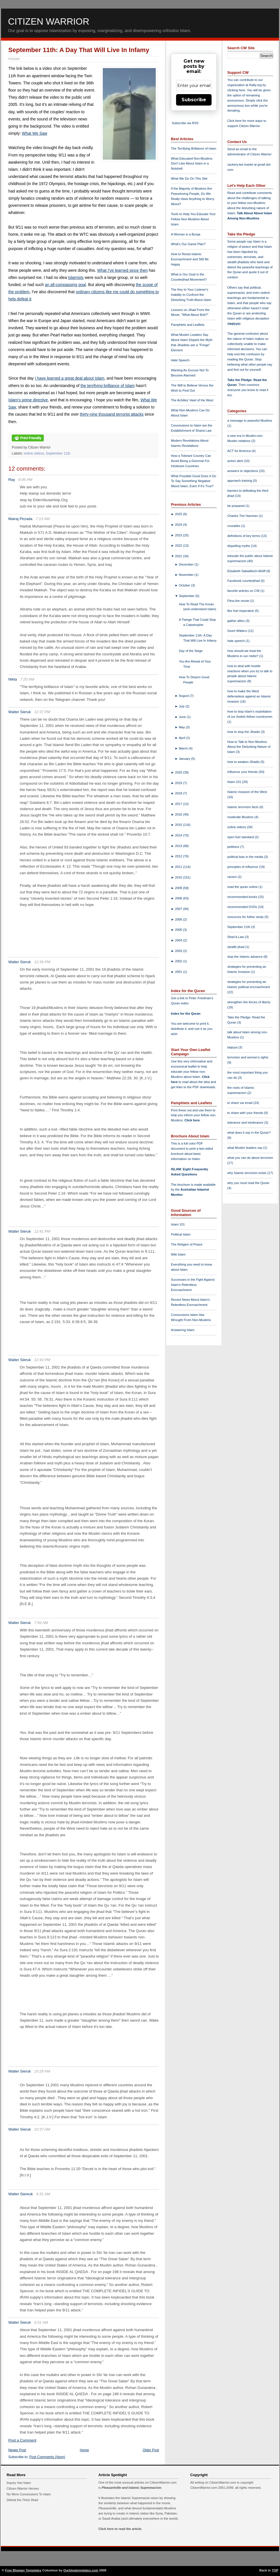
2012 (179, 856)
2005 (179, 929)
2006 (179, 919)
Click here (192, 1120)
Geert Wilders (237, 630)
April (182, 737)
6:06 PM (25, 479)
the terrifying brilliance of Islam (107, 385)
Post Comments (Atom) (47, 2457)
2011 (179, 866)
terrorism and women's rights (247, 1057)
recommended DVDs (242, 907)
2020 (179, 772)
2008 (179, 898)
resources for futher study (246, 917)
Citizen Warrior (48, 21)
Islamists (76, 277)
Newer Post (17, 2450)
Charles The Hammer (243, 515)
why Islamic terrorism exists (247, 1173)
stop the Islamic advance (245, 956)
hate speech (236, 640)
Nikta (12, 679)
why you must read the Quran (248, 1183)
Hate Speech (180, 360)
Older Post (151, 2450)
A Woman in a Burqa (185, 234)
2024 (179, 524)
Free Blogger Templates (23, 2570)
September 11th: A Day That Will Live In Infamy (78, 49)
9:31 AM (43, 2194)
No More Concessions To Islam (29, 2494)
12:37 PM (42, 712)
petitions (233, 846)
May (182, 727)
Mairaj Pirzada (20, 519)
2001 (179, 971)
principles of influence (243, 866)
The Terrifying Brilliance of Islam (193, 148)
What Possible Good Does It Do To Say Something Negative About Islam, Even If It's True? (193, 481)
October (185, 585)
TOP (275, 2570)
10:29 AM (42, 2071)
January (185, 758)
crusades (234, 526)
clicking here (236, 90)
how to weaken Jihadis (244, 762)
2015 (179, 824)
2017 (179, 804)
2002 (179, 961)
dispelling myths (239, 546)
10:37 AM (42, 2129)
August (184, 695)
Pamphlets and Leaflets (187, 324)
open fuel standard (241, 837)
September (187, 596)
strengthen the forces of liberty (249, 1002)
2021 (179, 556)
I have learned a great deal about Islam (69, 378)
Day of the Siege (191, 651)
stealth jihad (236, 947)
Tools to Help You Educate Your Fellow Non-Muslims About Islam (193, 219)
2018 (179, 793)
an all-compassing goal (65, 284)
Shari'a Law (236, 937)
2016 (179, 814)
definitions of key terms (244, 536)
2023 (179, 535)
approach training (240, 480)
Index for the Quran (185, 1013)
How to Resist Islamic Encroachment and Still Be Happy (190, 259)
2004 (179, 940)
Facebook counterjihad (244, 580)
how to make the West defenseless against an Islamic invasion (249, 696)
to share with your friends (245, 1113)
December (187, 564)
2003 (179, 951)
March (184, 748)
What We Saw (34, 133)
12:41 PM (42, 1231)
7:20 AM (27, 679)
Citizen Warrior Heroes (23, 2488)
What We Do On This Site (189, 178)
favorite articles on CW (244, 590)
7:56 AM (41, 1623)
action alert (235, 461)
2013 (179, 846)
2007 (179, 909)
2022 (179, 545)
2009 (179, 888)
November (187, 574)
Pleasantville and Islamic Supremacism (131, 2487)
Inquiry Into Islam (19, 2482)
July (182, 706)
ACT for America (239, 451)
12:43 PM (42, 1360)
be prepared (236, 505)
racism (232, 877)
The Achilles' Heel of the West (192, 400)
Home (84, 2450)
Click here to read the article (119, 2529)
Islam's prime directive (28, 400)
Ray (11, 479)
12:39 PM (42, 962)
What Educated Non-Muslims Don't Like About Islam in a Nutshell (191, 163)
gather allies (236, 620)
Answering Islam (182, 1330)
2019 (179, 783)
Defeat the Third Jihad (22, 2500)
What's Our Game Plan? (188, 244)
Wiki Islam (178, 1254)
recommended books (242, 897)
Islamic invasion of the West (247, 792)
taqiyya (234, 323)
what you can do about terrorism (250, 1157)
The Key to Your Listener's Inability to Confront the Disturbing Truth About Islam (191, 295)
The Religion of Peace (186, 1244)
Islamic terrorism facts (243, 807)
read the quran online (243, 887)
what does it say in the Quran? (249, 1132)
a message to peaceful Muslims (249, 420)
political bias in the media (245, 856)
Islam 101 (178, 1224)
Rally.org (255, 85)
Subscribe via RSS (185, 123)
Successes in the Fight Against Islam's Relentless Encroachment (192, 1285)
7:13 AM (43, 519)
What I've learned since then (122, 270)
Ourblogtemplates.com (80, 2570)
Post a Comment (22, 2440)
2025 (179, 514)
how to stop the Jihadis (244, 731)
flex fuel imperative (241, 610)
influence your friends (243, 772)
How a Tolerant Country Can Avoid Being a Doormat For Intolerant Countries (191, 461)
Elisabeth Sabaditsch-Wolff (246, 571)
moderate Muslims (241, 817)
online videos (34, 453)
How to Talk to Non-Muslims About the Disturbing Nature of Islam (249, 747)
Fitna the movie (238, 600)
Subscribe (194, 99)
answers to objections (243, 471)
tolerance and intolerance (245, 1122)
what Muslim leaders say (245, 1147)
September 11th (58, 453)
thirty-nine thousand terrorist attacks (112, 414)
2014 (179, 835)
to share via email (240, 1102)
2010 (179, 877)
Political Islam (180, 1234)
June (183, 717)
